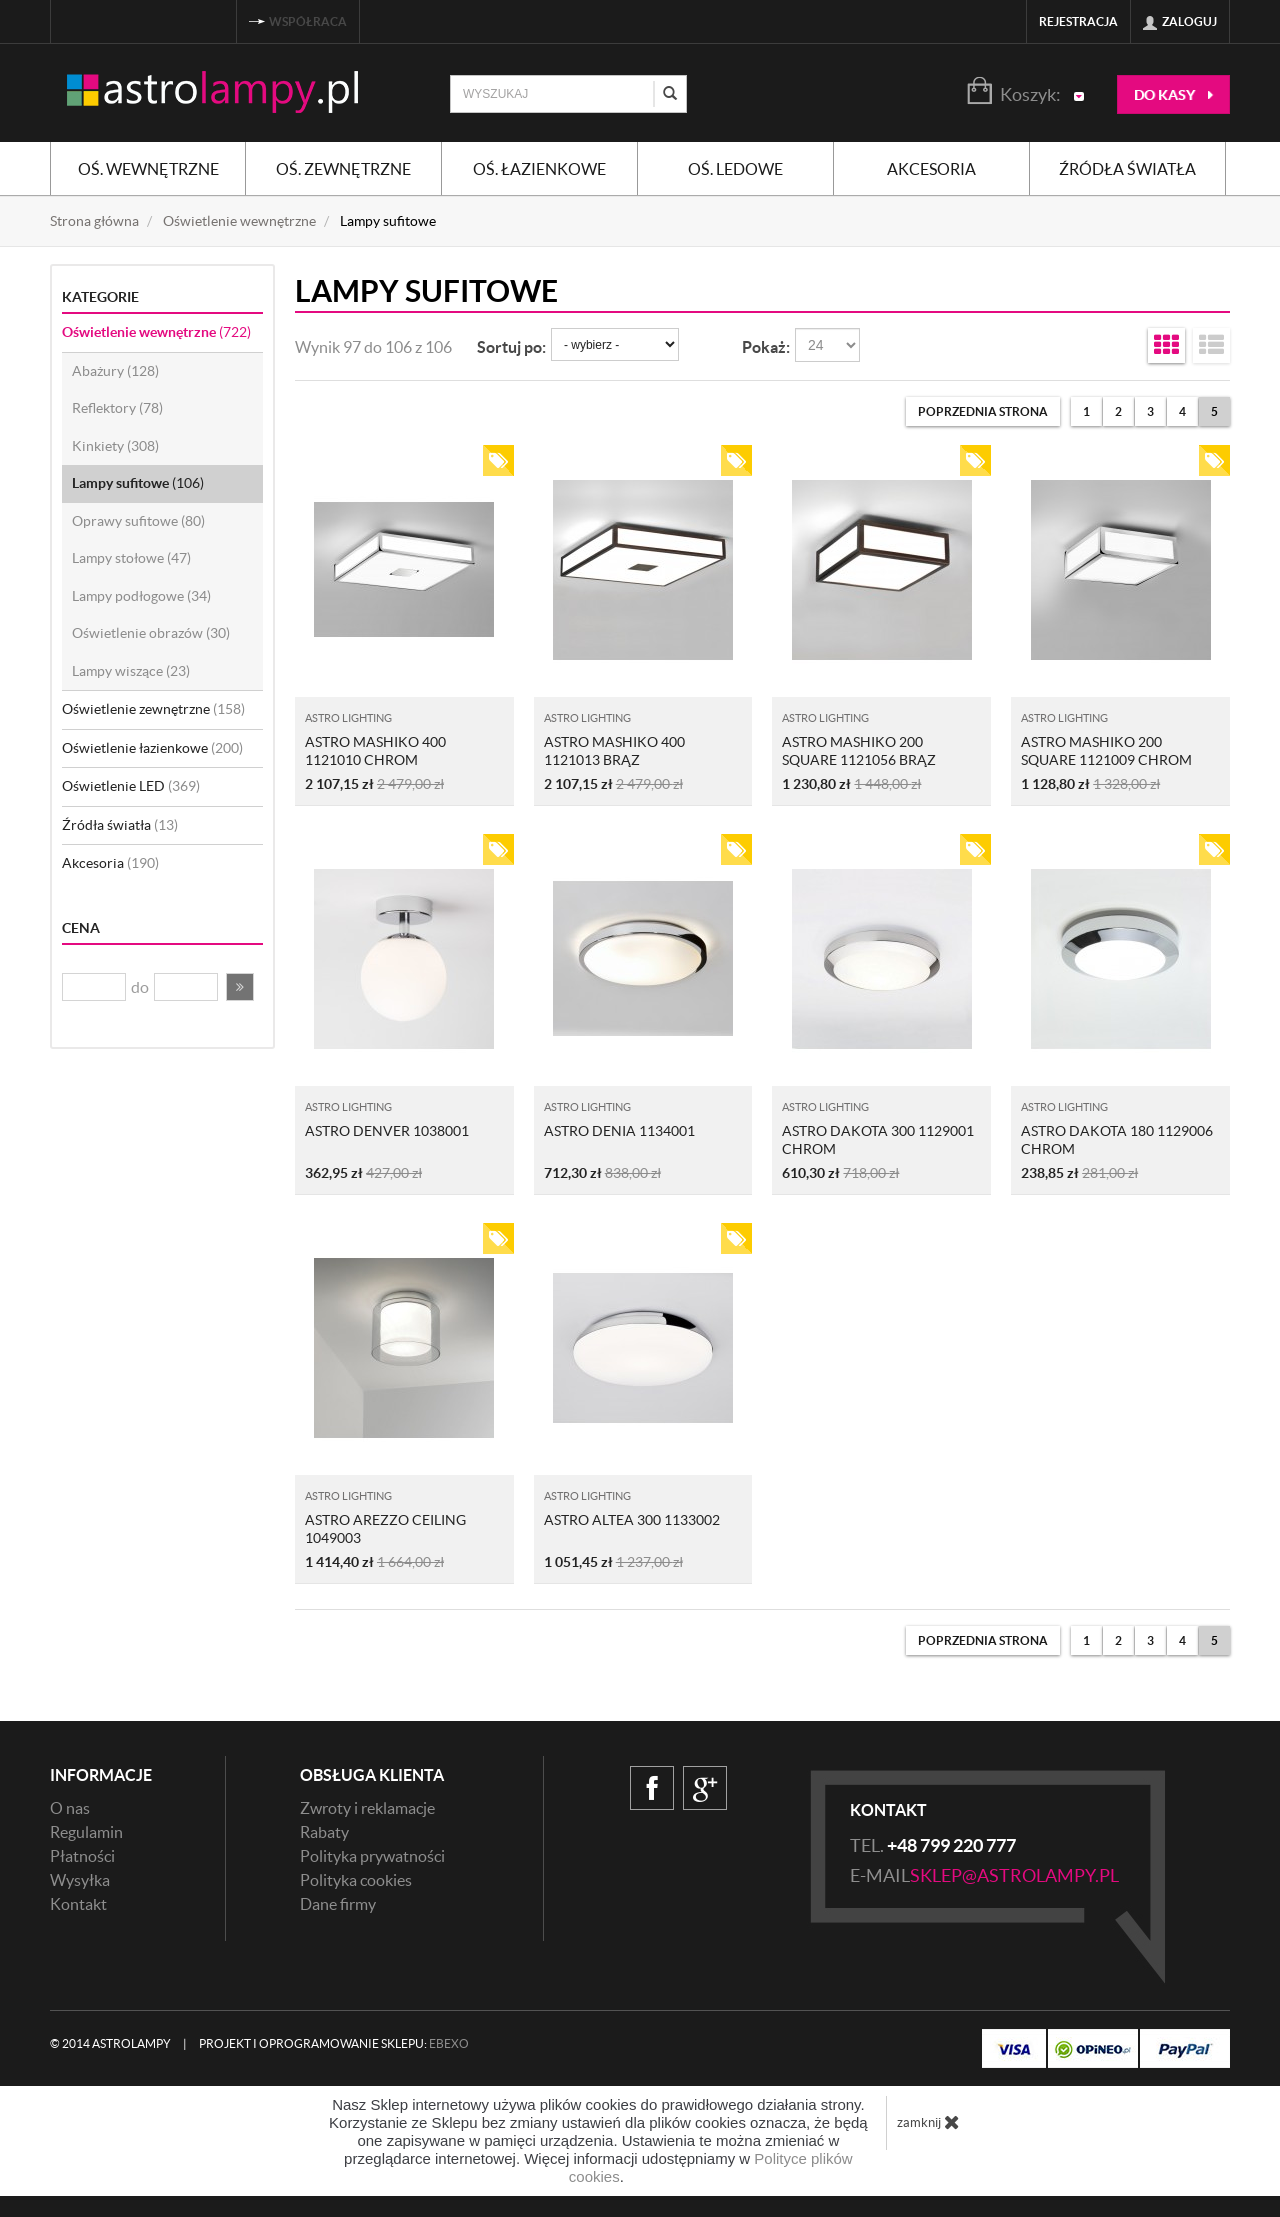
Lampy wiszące (131, 671)
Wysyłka (80, 1880)
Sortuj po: (511, 347)
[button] (240, 987)
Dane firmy (338, 1904)
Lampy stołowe (131, 558)
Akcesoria (931, 169)
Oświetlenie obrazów (151, 633)
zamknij (928, 2122)
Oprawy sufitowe (138, 521)
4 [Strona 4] (1182, 411)
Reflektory (117, 408)
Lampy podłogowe (141, 596)
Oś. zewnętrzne (343, 169)
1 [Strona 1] (1086, 411)
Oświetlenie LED (131, 786)
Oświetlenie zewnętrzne (153, 709)
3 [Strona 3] (1150, 411)
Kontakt (78, 1904)
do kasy (1173, 95)
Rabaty (324, 1832)
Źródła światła (1127, 169)
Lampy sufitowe (138, 483)
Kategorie (100, 297)
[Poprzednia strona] (983, 411)
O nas (70, 1808)
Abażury (115, 371)
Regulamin (86, 1832)
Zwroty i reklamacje (367, 1808)
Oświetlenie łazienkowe (152, 748)
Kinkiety (115, 446)
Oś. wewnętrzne (148, 169)
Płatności (82, 1856)
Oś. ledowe (735, 169)
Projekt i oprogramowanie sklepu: (334, 2043)
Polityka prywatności (372, 1856)
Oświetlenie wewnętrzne (156, 332)
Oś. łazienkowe (539, 169)
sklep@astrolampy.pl (1014, 1875)
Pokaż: (766, 347)
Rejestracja (1078, 21)
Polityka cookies (356, 1880)
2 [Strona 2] (1118, 411)
